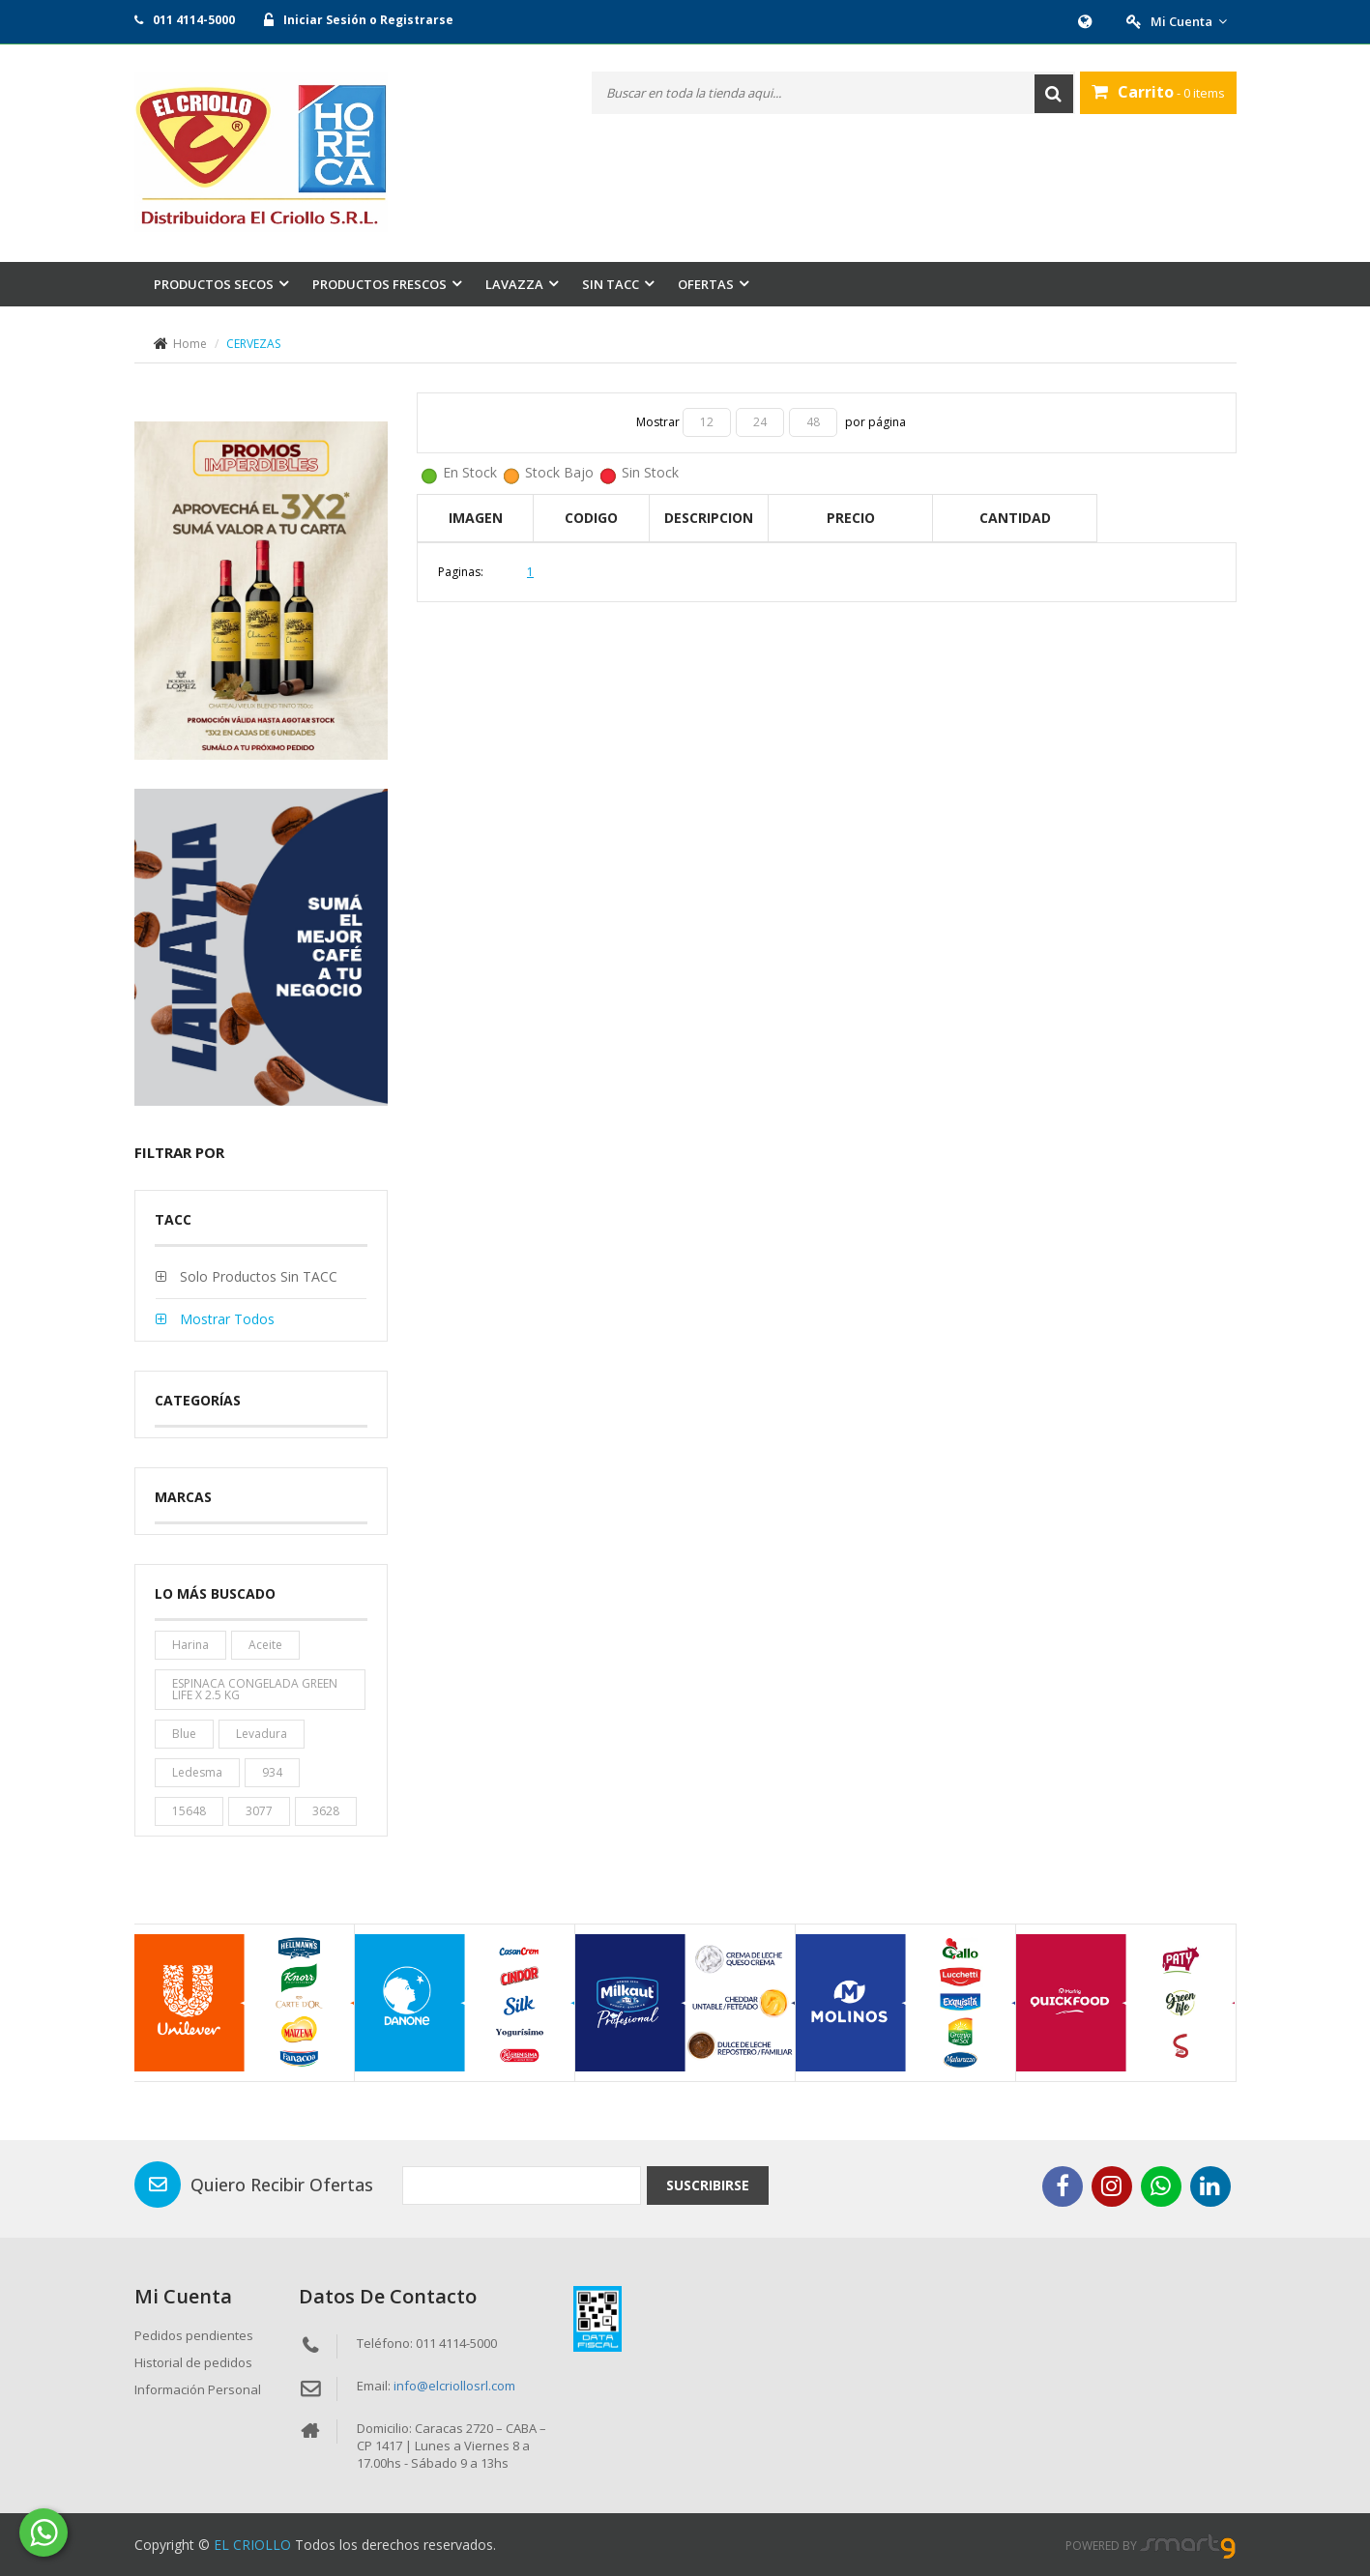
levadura (261, 1733)
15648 (189, 1811)
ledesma (197, 1772)
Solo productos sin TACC (256, 1276)
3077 (259, 1811)
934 (272, 1772)
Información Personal (197, 2389)
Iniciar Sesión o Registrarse (368, 20)
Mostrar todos (225, 1319)
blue (184, 1733)
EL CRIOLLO (252, 2544)
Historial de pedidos (193, 2362)
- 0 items (1158, 91)
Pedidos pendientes (193, 2335)
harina (190, 1644)
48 (813, 422)
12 (707, 422)
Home (190, 343)
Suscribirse (707, 2185)
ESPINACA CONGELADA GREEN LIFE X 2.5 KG (254, 1689)
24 (760, 422)
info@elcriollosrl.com (454, 2385)
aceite (265, 1644)
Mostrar (659, 422)
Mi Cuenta (1189, 21)
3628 (325, 1811)
